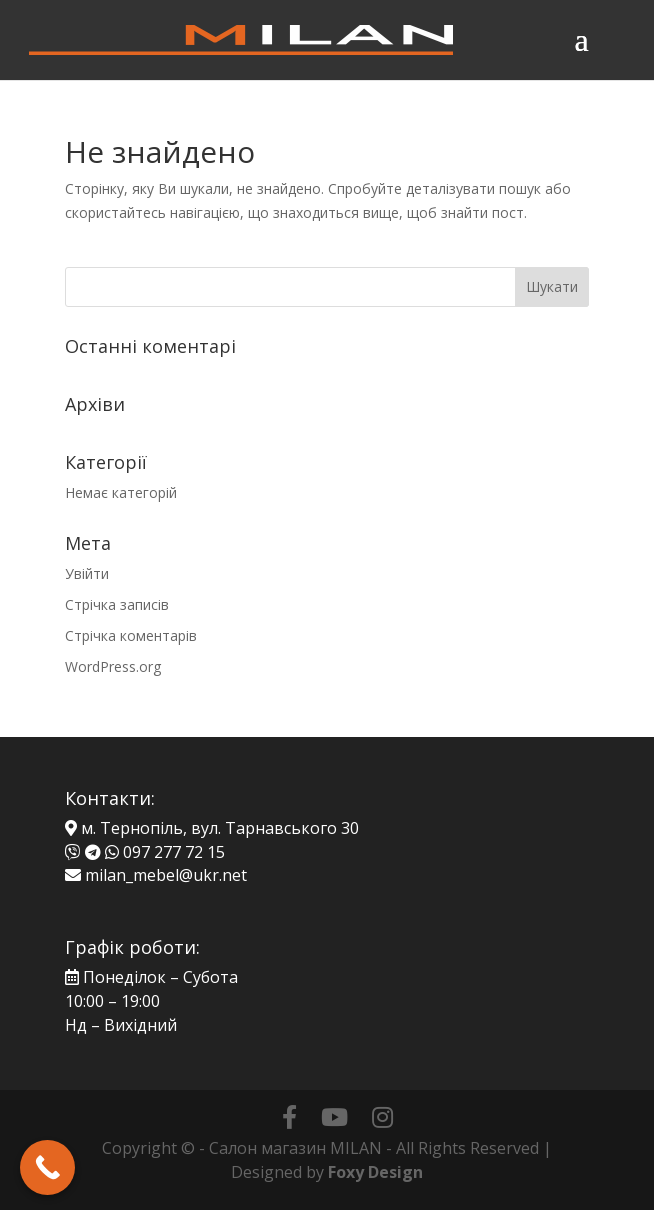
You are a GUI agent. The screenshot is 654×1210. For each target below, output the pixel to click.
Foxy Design (375, 1172)
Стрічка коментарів (131, 635)
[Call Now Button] (47, 1167)
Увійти (87, 573)
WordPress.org (113, 666)
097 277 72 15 (174, 852)
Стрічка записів (117, 604)
